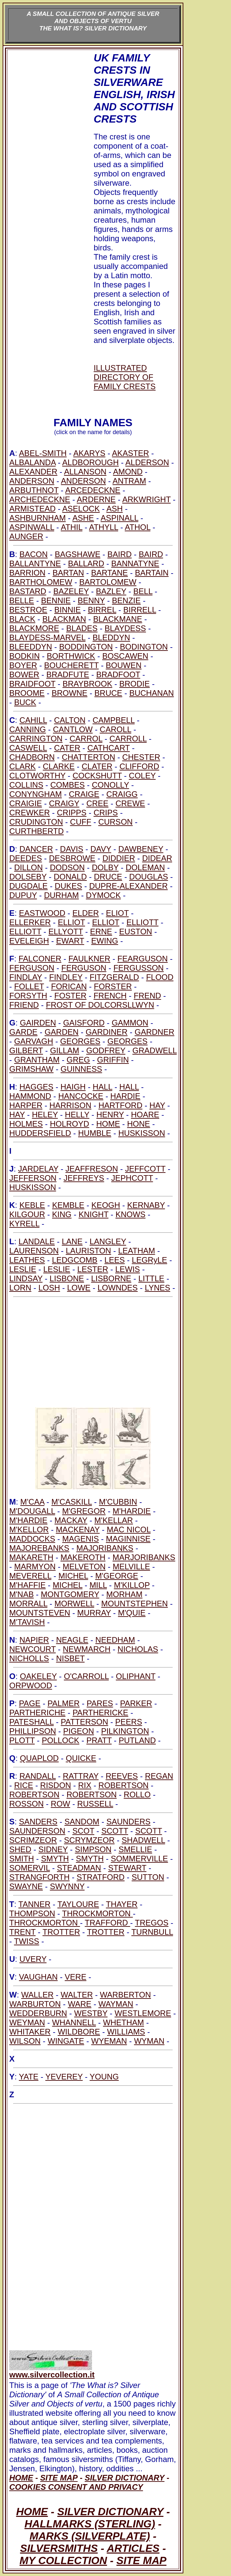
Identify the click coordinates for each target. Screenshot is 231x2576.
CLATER (97, 766)
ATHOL (137, 527)
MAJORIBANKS (104, 1548)
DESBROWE (72, 858)
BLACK (22, 619)
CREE (97, 803)
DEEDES (25, 858)
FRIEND (24, 1004)
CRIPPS (71, 812)
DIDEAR (157, 858)
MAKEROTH (83, 1557)
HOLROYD (69, 1123)
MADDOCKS (32, 1538)
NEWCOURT (32, 1649)
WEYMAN (27, 2022)
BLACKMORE (34, 628)
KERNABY (146, 1205)
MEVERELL (30, 1575)
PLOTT (22, 1740)
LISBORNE (111, 1278)
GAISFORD (84, 1022)
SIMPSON (93, 1849)
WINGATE (66, 2040)
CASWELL (28, 747)
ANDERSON (31, 480)
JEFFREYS (84, 1178)
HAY (157, 1105)
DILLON (28, 867)
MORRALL (28, 1603)
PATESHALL (31, 1721)
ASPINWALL (31, 527)
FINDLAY (25, 977)
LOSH (49, 1287)
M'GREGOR (84, 1511)
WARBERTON (125, 1994)
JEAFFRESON (92, 1168)
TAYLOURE (78, 1904)
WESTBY (91, 2013)
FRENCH (110, 995)
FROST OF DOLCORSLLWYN (100, 1004)
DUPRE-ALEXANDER (128, 885)
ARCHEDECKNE (39, 499)
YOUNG (104, 2076)
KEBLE (32, 1205)
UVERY (33, 1959)
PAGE (29, 1703)
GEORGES (80, 1041)
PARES (100, 1703)
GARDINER (107, 1031)
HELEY (45, 1114)
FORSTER (113, 986)
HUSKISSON (141, 1133)
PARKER (136, 1703)
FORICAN (69, 986)
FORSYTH (28, 995)
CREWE (130, 803)
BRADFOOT (118, 674)
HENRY (110, 1114)
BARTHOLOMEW (40, 582)
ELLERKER (30, 922)
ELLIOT (71, 922)
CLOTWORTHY (37, 775)
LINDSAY (26, 1278)
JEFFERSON (33, 1178)
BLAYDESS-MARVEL (47, 637)
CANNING (27, 729)
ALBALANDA (32, 462)
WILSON (25, 2040)
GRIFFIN (113, 1059)
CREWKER (29, 812)
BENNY (91, 600)
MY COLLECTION (63, 2560)
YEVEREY (64, 2076)
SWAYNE (26, 1886)
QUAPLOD (39, 1758)
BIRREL (102, 609)
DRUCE (108, 876)
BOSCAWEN (125, 656)
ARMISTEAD (32, 508)
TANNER (35, 1904)
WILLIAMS (126, 2031)
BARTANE (109, 572)
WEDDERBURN (38, 2013)
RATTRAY (81, 1776)
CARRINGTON (36, 738)
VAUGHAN (38, 1976)
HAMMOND (30, 1096)
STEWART (127, 1867)
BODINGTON (144, 646)
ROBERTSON (123, 1785)
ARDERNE (96, 499)
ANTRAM (129, 480)
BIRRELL (139, 609)
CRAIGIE (25, 803)
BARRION (27, 572)
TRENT (22, 1931)
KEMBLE (68, 1205)
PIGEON (78, 1731)
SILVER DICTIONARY (110, 2512)
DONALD (70, 876)
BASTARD (27, 591)
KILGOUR (27, 1214)
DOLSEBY (28, 876)
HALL (102, 1086)
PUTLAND (137, 1740)
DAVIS (71, 848)
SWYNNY (67, 1886)
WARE (79, 2003)
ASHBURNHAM (37, 517)
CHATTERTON (88, 757)
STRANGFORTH (39, 1877)
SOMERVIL (29, 1867)
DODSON (67, 867)
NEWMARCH (87, 1649)
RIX (84, 1785)
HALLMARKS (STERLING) (89, 2524)
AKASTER (130, 453)
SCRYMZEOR (89, 1840)
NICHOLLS (29, 1658)
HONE (138, 1123)
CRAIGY (64, 803)
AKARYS (89, 453)
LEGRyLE (149, 1259)
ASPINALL (119, 517)
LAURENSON (34, 1250)
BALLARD (86, 563)
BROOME (27, 693)
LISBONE (67, 1278)
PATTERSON (84, 1721)
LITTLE (151, 1278)
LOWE (79, 1287)
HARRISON (70, 1105)
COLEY (142, 775)
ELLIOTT (142, 922)
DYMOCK (103, 895)
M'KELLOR (29, 1529)
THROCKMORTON (97, 1913)
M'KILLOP (132, 1585)
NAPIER (34, 1639)
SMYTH (55, 1858)
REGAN (159, 1776)
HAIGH (73, 1086)
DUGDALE (28, 885)
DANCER (36, 848)
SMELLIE (135, 1849)
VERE (75, 1976)
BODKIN (24, 656)
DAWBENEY (140, 848)
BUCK (25, 702)
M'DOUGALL (32, 1511)
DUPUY (23, 895)
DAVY (100, 848)
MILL (98, 1585)
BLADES (82, 628)
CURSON (115, 821)
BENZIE (126, 600)
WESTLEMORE (143, 2013)
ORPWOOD (30, 1685)
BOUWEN (124, 665)
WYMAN (149, 2040)
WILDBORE (79, 2031)
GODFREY (105, 1050)
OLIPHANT (136, 1676)
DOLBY (105, 867)
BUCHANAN (151, 693)
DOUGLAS (148, 876)
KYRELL (24, 1223)
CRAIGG (122, 794)
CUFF (80, 821)
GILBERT (26, 1050)
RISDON (55, 1785)
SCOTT (114, 1830)
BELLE (21, 600)
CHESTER (141, 757)
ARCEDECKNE (92, 490)
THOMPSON (32, 1913)
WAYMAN (115, 2003)
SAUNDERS (128, 1821)
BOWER (24, 674)
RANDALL (38, 1776)
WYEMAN (109, 2040)
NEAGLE (72, 1639)
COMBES (67, 784)
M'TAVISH (27, 1622)
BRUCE (108, 693)
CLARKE (58, 766)
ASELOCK (81, 508)
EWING (104, 940)
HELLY (77, 1114)
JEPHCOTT (132, 1178)
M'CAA (32, 1501)
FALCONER (40, 958)
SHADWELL (143, 1840)
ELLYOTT (65, 931)
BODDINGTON (86, 646)
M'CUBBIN (118, 1501)
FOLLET (29, 986)
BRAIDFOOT (32, 683)
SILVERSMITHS (59, 2548)
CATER (67, 747)
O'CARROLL (86, 1676)
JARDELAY (38, 1168)
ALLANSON (85, 471)
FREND (147, 995)
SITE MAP (141, 2560)
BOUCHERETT (71, 665)
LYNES (157, 1287)
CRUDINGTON (36, 821)
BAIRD (120, 554)
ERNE (101, 931)
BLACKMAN (64, 619)
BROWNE (69, 693)
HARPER (25, 1105)
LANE (72, 1241)
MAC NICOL (128, 1529)
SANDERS (38, 1821)
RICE (23, 1785)
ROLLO (137, 1794)
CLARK (22, 766)
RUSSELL (95, 1803)
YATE (28, 2076)
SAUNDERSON (37, 1830)
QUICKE (81, 1758)
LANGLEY (108, 1241)
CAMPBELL (114, 720)
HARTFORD (120, 1105)
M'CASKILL (71, 1501)
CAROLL (115, 729)
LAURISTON (88, 1250)
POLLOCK (60, 1740)
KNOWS (131, 1214)
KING (61, 1214)
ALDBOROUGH (90, 462)
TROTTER (61, 1931)
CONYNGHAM (35, 794)
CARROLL (128, 738)
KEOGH (105, 1205)
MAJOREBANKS (39, 1548)
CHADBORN (32, 757)
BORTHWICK (71, 656)
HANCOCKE (80, 1096)
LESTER (92, 1269)
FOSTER (70, 995)
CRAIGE (84, 794)
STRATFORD (101, 1877)
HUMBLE (94, 1133)
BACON (34, 554)
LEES (115, 1259)
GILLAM (64, 1050)
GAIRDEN (38, 1022)
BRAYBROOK (87, 683)
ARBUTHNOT (34, 490)
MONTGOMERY (70, 1594)
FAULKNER (90, 958)
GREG (78, 1059)
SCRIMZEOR (33, 1840)
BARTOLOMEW (107, 582)
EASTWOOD (42, 913)
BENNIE (55, 600)
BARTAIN (152, 572)
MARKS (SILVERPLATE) (89, 2536)
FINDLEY (65, 977)
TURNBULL (152, 1931)
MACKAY (71, 1520)
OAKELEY (38, 1676)
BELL (143, 591)
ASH (114, 508)
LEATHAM (136, 1250)
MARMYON (35, 1566)
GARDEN (62, 1031)
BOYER (23, 665)
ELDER (85, 913)
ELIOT (117, 913)
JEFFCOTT (145, 1168)
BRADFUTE (67, 674)
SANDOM (82, 1821)
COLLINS (26, 784)
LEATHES (27, 1259)
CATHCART (108, 747)
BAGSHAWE (77, 554)
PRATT (99, 1740)
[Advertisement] (50, 221)
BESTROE (28, 609)
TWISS (26, 1941)
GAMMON (130, 1022)
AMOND (127, 471)
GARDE (23, 1031)
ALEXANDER (33, 471)
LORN (20, 1287)
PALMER (64, 1703)
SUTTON (148, 1877)
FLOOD (159, 977)
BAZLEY (111, 591)
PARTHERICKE (100, 1712)
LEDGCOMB (74, 1259)
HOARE (145, 1114)
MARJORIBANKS (144, 1557)
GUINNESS (81, 1068)
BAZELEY (71, 591)
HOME (108, 1123)
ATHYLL (103, 527)
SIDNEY (53, 1849)
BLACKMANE (117, 619)
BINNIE (67, 609)
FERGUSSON (139, 967)
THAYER (122, 1904)
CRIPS (106, 812)
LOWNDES (118, 1287)
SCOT (83, 1830)
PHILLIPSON (32, 1731)
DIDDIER (118, 858)
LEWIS (127, 1269)
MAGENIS (80, 1538)
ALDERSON (147, 462)
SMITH (21, 1858)
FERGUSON (31, 967)
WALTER (77, 1994)
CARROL (85, 738)
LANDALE (37, 1241)
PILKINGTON (125, 1731)
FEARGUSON (142, 958)
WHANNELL (74, 2022)
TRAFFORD (107, 1922)
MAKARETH (31, 1557)
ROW (60, 1803)
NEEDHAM (115, 1639)
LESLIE (22, 1269)
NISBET (70, 1658)
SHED (20, 1849)
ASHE (83, 517)
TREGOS (151, 1922)
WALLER (37, 1994)
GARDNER (154, 1031)
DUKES (68, 885)
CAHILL (33, 720)
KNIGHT (93, 1214)
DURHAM (61, 895)
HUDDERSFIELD (40, 1133)
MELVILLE (131, 1566)
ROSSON (26, 1803)
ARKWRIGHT (146, 499)
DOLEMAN (145, 867)
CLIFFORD (139, 766)
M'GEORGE (116, 1575)
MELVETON (84, 1566)
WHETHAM (123, 2022)
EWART (70, 940)
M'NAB (21, 1594)
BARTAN (68, 572)
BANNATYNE (135, 563)
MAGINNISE (128, 1538)
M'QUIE (131, 1612)
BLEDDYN (111, 637)
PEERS (128, 1721)
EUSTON (135, 931)
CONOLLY (110, 784)
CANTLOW (73, 729)
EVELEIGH (29, 940)
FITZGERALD (114, 977)
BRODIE (134, 683)
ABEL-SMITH (43, 453)
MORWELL (74, 1603)
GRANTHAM (37, 1059)
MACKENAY (78, 1529)
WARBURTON (35, 2003)
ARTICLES (133, 2548)
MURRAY (94, 1612)
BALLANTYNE (35, 563)
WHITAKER (30, 2031)
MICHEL (73, 1575)
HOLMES (26, 1123)
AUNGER (26, 536)
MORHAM (124, 1594)
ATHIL (71, 527)
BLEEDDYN (30, 646)
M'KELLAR (113, 1520)
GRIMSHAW (31, 1068)
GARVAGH (33, 1041)
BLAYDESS (125, 628)
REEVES (122, 1776)
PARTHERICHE (37, 1712)
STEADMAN (79, 1867)
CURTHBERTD (36, 831)
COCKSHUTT (97, 775)
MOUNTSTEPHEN (134, 1603)
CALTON (69, 720)
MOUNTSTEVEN (39, 1612)
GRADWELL (154, 1050)
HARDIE (125, 1096)
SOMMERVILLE (139, 1858)
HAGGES (37, 1086)
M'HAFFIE (27, 1585)
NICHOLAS (137, 1649)
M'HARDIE (132, 1511)
